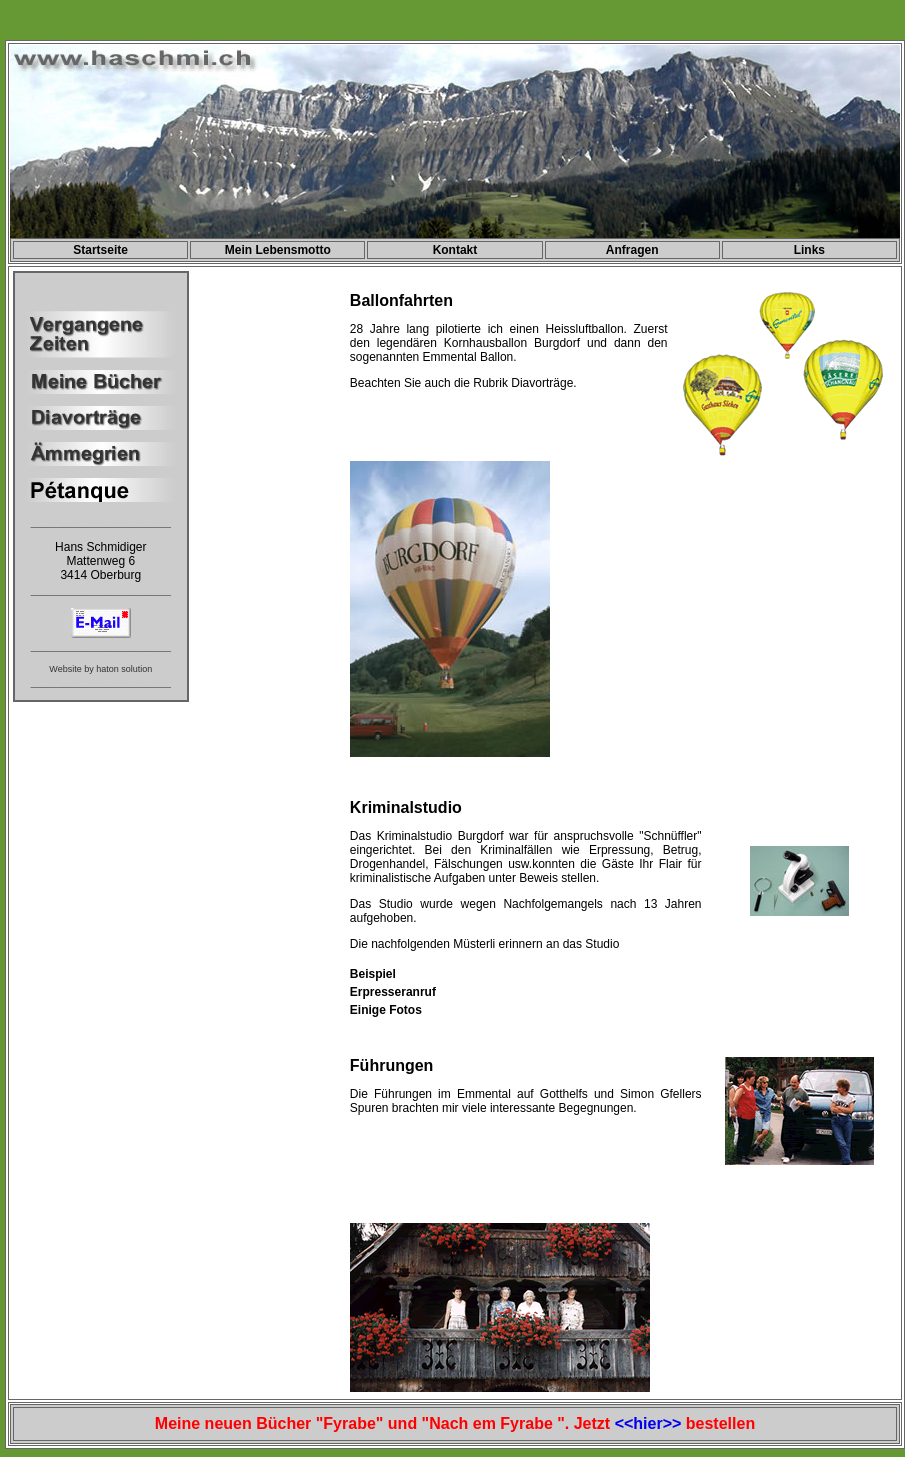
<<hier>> (648, 1423)
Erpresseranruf (393, 992)
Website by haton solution (100, 669)
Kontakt (455, 250)
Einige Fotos (386, 1010)
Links (809, 250)
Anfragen (632, 250)
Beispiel (373, 974)
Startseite (100, 250)
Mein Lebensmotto (278, 250)
